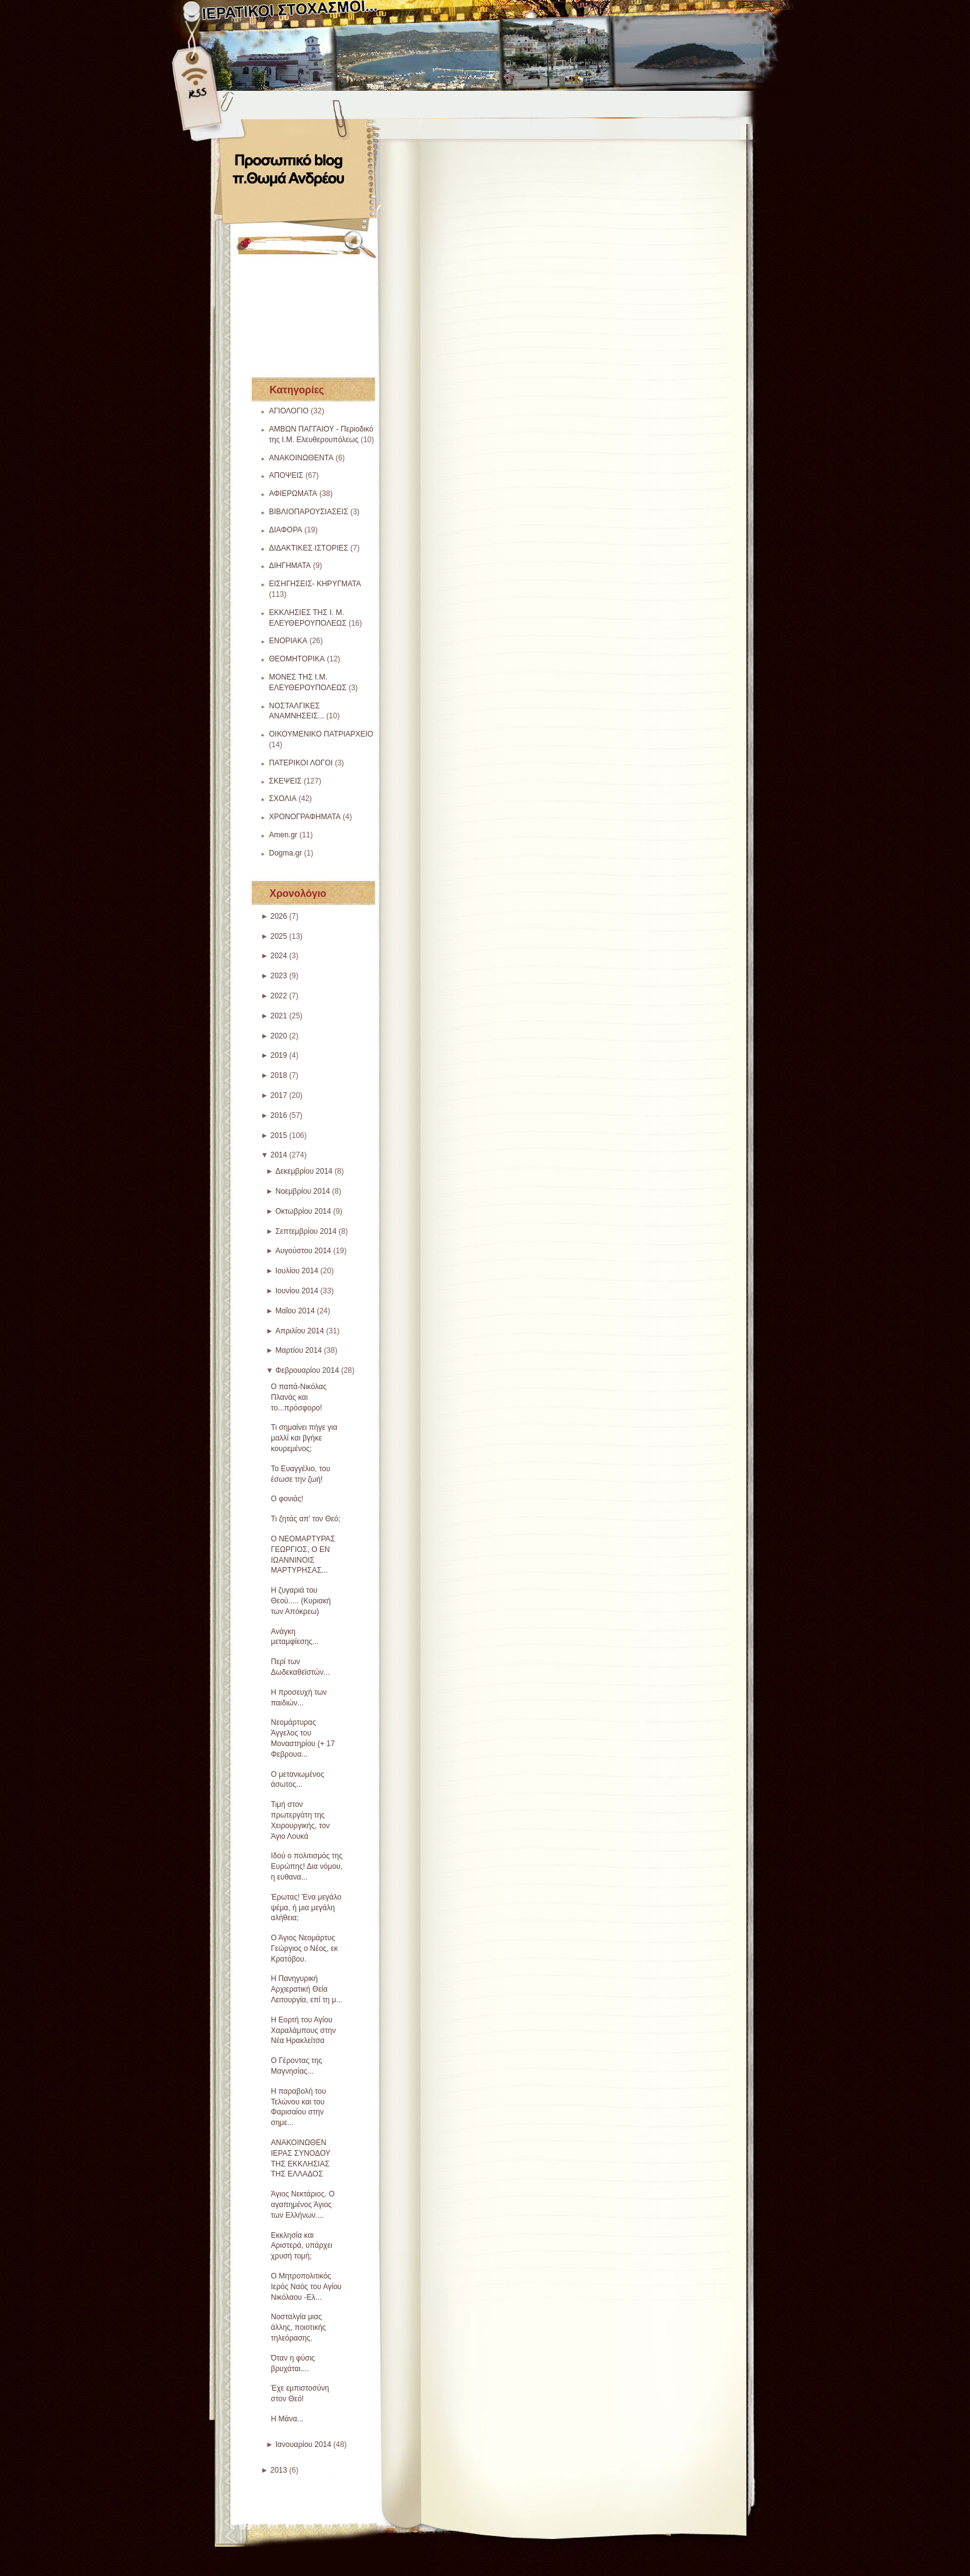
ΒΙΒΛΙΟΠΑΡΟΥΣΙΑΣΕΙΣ (309, 511)
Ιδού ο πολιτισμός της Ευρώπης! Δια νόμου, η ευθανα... (307, 1866)
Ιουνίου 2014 (297, 1290)
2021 (279, 1015)
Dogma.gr (285, 853)
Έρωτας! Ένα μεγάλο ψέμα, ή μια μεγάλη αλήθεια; (306, 1908)
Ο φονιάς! (287, 1498)
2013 (279, 2470)
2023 (279, 975)
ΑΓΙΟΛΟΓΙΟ (289, 410)
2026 (279, 916)
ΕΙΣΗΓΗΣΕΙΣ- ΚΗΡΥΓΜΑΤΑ (315, 583)
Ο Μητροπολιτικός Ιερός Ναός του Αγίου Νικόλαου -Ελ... (306, 2287)
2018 (279, 1075)
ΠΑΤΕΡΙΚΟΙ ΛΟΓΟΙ (301, 762)
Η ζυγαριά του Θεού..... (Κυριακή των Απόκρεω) (301, 1601)
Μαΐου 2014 (295, 1310)
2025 (279, 936)
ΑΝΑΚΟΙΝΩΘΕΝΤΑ (301, 457)
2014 (279, 1155)
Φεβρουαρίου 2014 (307, 1370)
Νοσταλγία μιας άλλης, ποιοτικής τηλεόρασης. (298, 2327)
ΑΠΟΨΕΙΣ (286, 475)
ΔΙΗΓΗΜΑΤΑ (290, 565)
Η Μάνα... (287, 2418)
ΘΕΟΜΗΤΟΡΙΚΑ (297, 658)
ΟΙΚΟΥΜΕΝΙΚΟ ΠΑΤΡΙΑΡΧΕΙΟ (321, 734)
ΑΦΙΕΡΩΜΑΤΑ (293, 493)
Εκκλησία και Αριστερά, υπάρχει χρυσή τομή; (302, 2246)
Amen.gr (283, 834)
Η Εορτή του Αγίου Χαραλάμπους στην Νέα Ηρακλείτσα (303, 2030)
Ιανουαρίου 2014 (303, 2444)
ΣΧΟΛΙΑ (283, 798)
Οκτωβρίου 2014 (303, 1211)
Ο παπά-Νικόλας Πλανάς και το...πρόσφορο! (299, 1397)
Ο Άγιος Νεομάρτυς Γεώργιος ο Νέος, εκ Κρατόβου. (304, 1948)
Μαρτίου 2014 (299, 1350)
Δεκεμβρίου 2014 (304, 1171)
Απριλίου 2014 (300, 1331)
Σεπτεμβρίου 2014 (306, 1231)
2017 (279, 1095)
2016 (279, 1115)
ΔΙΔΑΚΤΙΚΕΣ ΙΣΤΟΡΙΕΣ (309, 548)
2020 (279, 1036)
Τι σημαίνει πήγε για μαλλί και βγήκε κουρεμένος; (304, 1438)
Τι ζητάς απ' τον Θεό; (306, 1518)
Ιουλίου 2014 (297, 1270)
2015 (279, 1135)
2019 (279, 1055)
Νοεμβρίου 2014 (303, 1191)
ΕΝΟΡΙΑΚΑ (288, 640)
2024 (279, 955)
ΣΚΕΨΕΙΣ (285, 781)
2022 (279, 995)
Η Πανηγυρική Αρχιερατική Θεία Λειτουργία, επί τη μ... (307, 1989)
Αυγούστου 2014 (303, 1250)
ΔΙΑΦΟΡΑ (285, 529)
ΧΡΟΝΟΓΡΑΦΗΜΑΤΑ (305, 816)
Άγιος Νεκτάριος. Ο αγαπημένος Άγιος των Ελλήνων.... (303, 2205)
